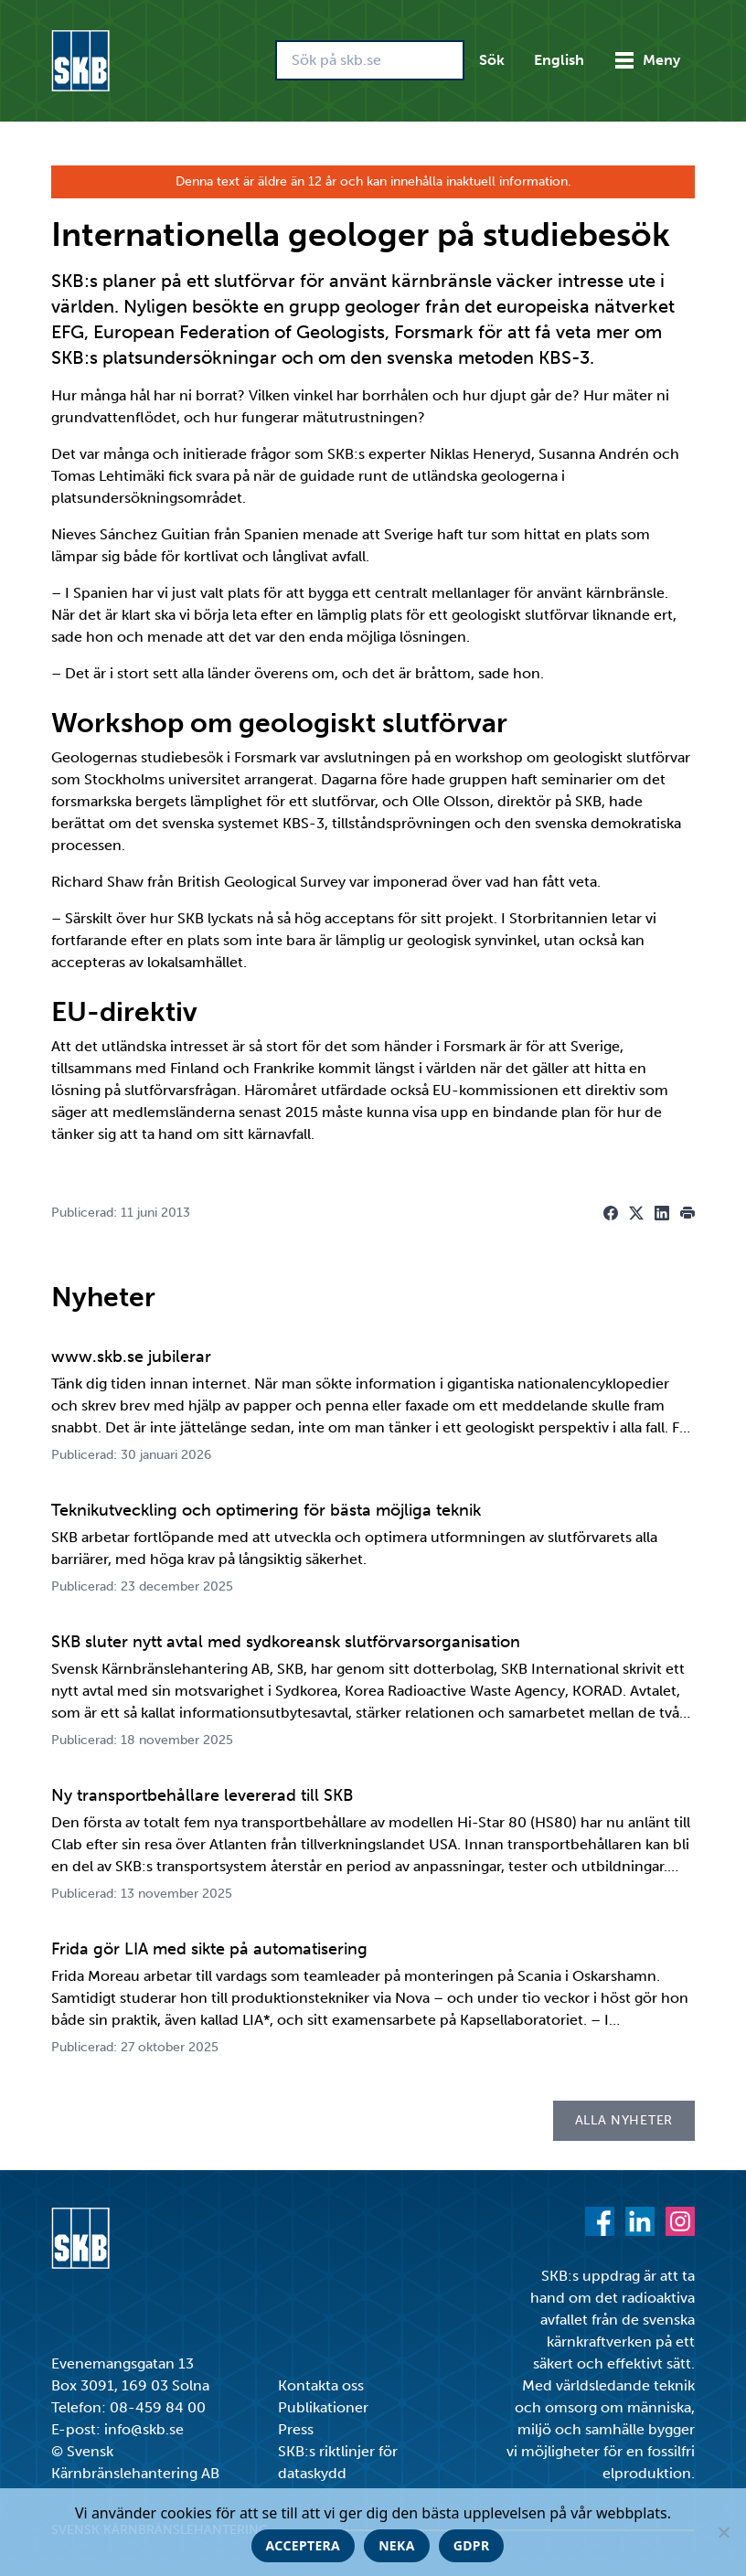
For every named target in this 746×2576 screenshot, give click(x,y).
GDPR (471, 2545)
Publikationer (323, 2407)
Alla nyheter (624, 2120)
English (559, 60)
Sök (492, 60)
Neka (396, 2545)
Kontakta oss (321, 2385)
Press (296, 2429)
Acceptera (303, 2545)
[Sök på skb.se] (369, 60)
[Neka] (723, 2532)
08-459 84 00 (158, 2407)
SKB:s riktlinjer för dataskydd (338, 2462)
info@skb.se (144, 2429)
